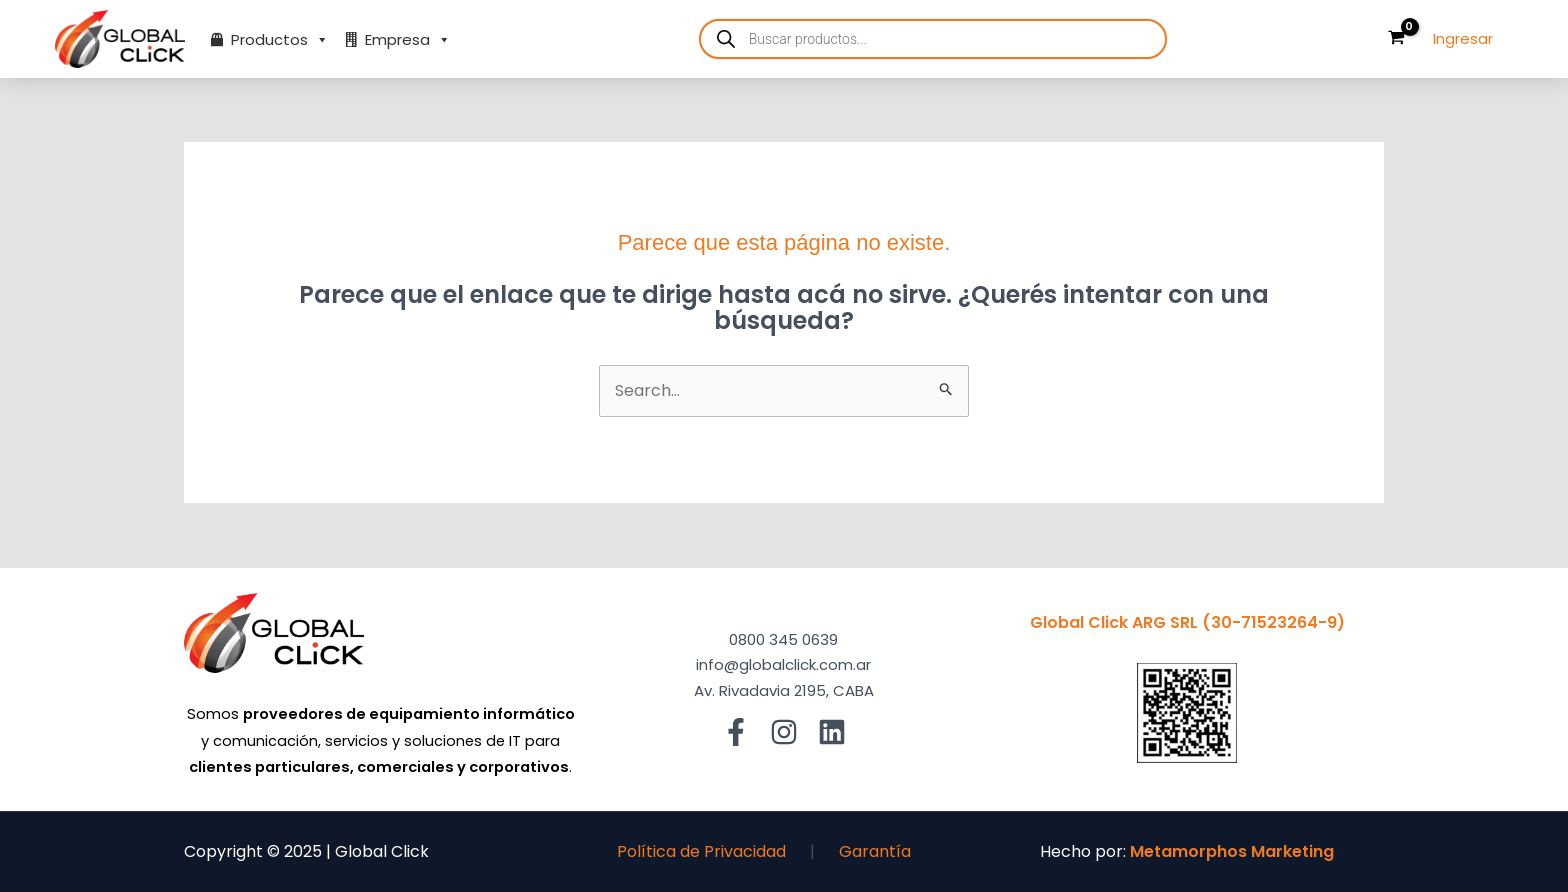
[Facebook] (736, 732)
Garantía (875, 851)
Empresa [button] (408, 39)
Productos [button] (280, 39)
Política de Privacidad (701, 851)
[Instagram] (784, 732)
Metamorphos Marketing (1232, 851)
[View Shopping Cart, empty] (1396, 39)
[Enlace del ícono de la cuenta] (1463, 39)
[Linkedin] (832, 732)
